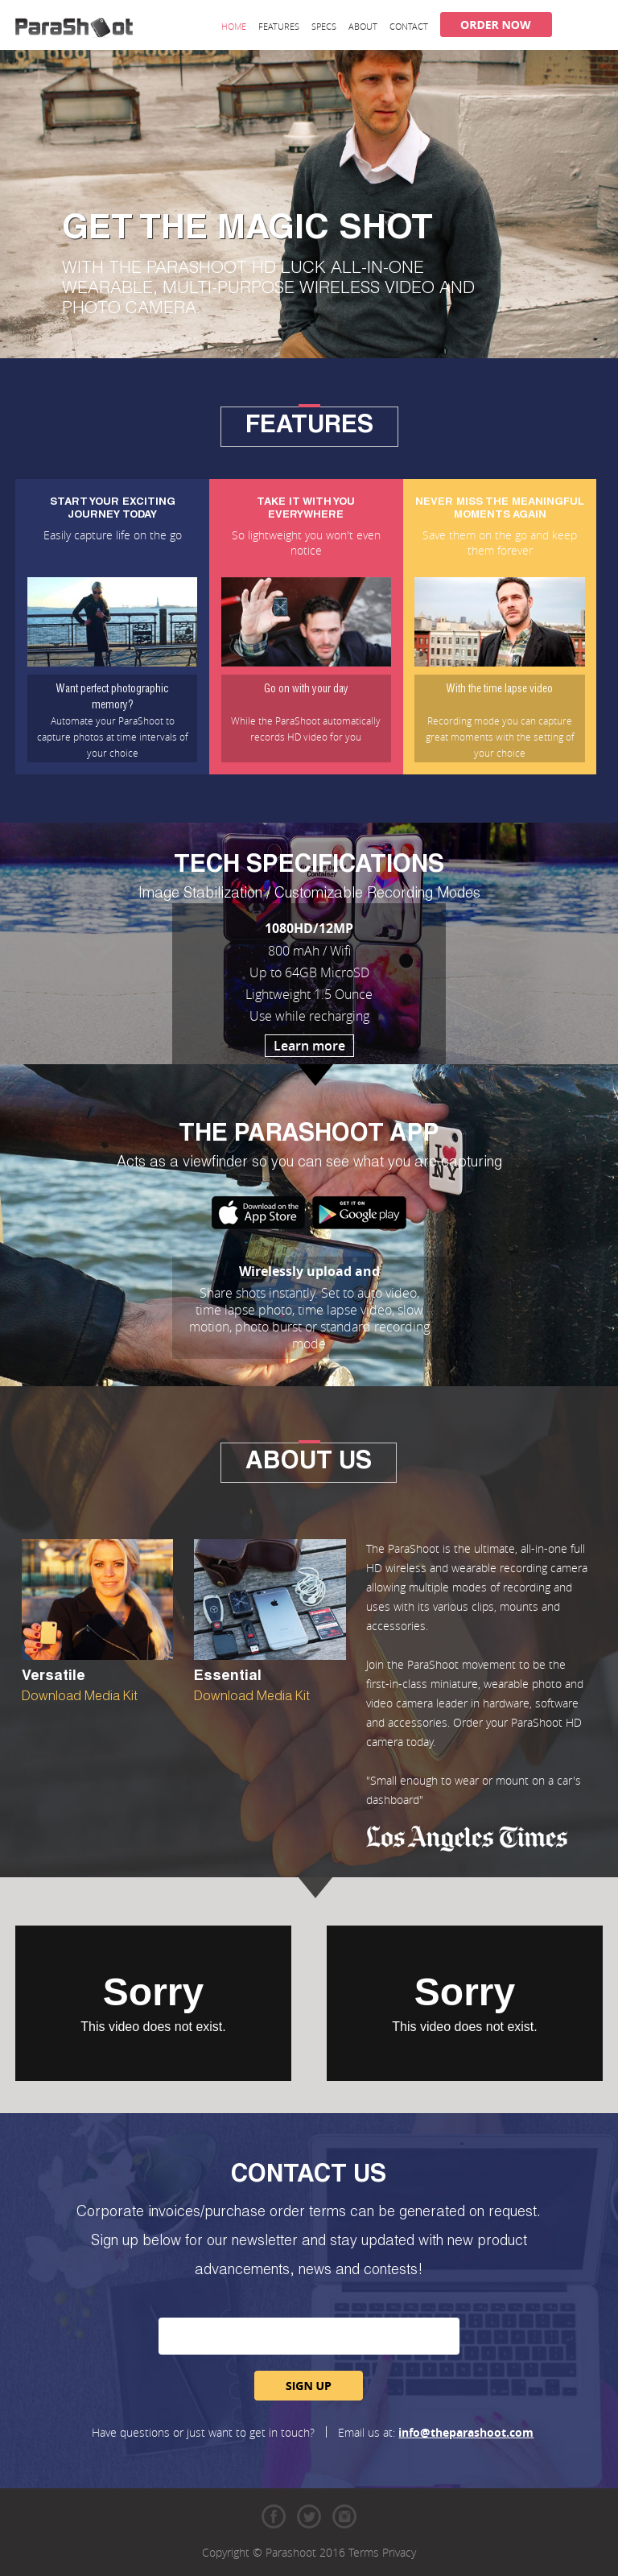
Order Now (496, 24)
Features (278, 26)
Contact (408, 26)
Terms (363, 2552)
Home (233, 26)
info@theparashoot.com (466, 2432)
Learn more (309, 1046)
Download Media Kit (80, 1697)
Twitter (309, 2516)
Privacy (399, 2552)
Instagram (344, 2516)
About (362, 26)
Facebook (274, 2516)
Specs (323, 26)
